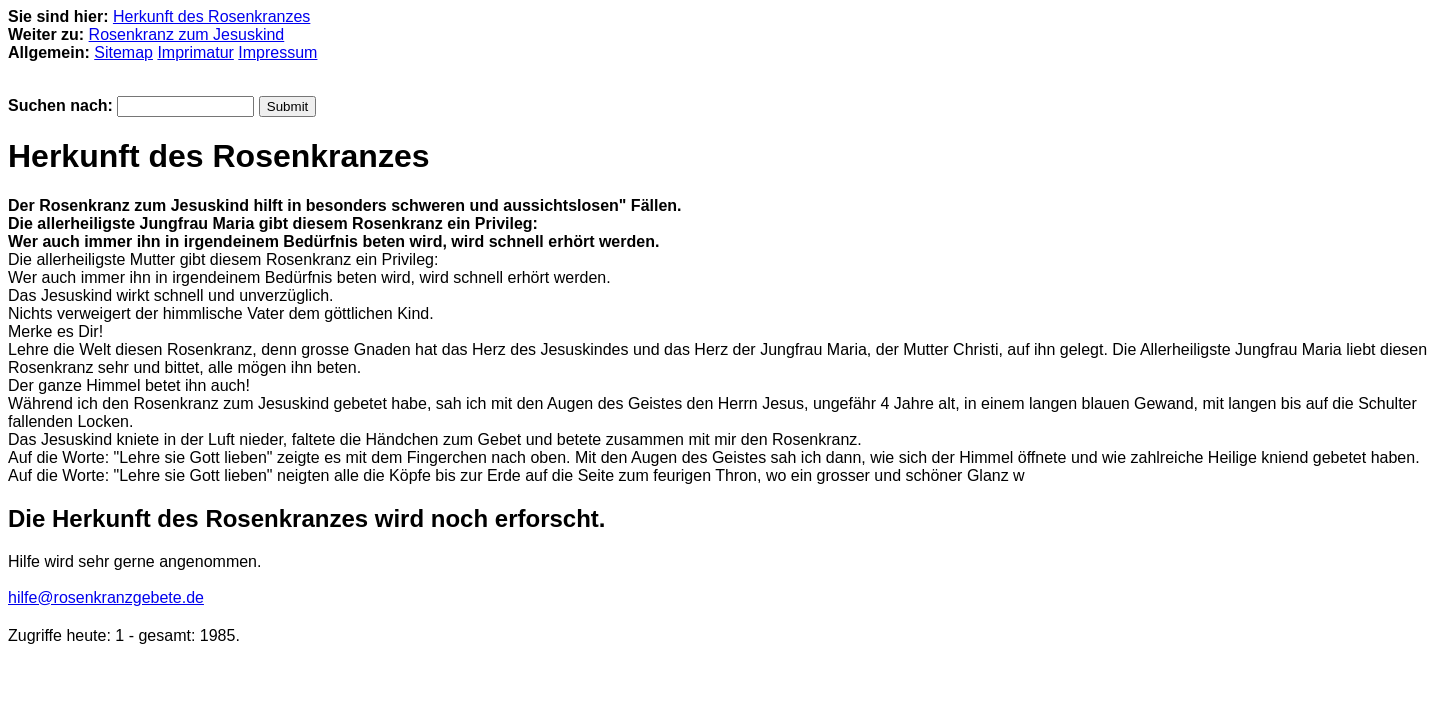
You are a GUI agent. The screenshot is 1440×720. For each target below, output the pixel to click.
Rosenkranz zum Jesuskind (187, 34)
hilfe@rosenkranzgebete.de (106, 597)
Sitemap (123, 52)
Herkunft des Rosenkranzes (211, 16)
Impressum (277, 52)
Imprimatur (195, 52)
